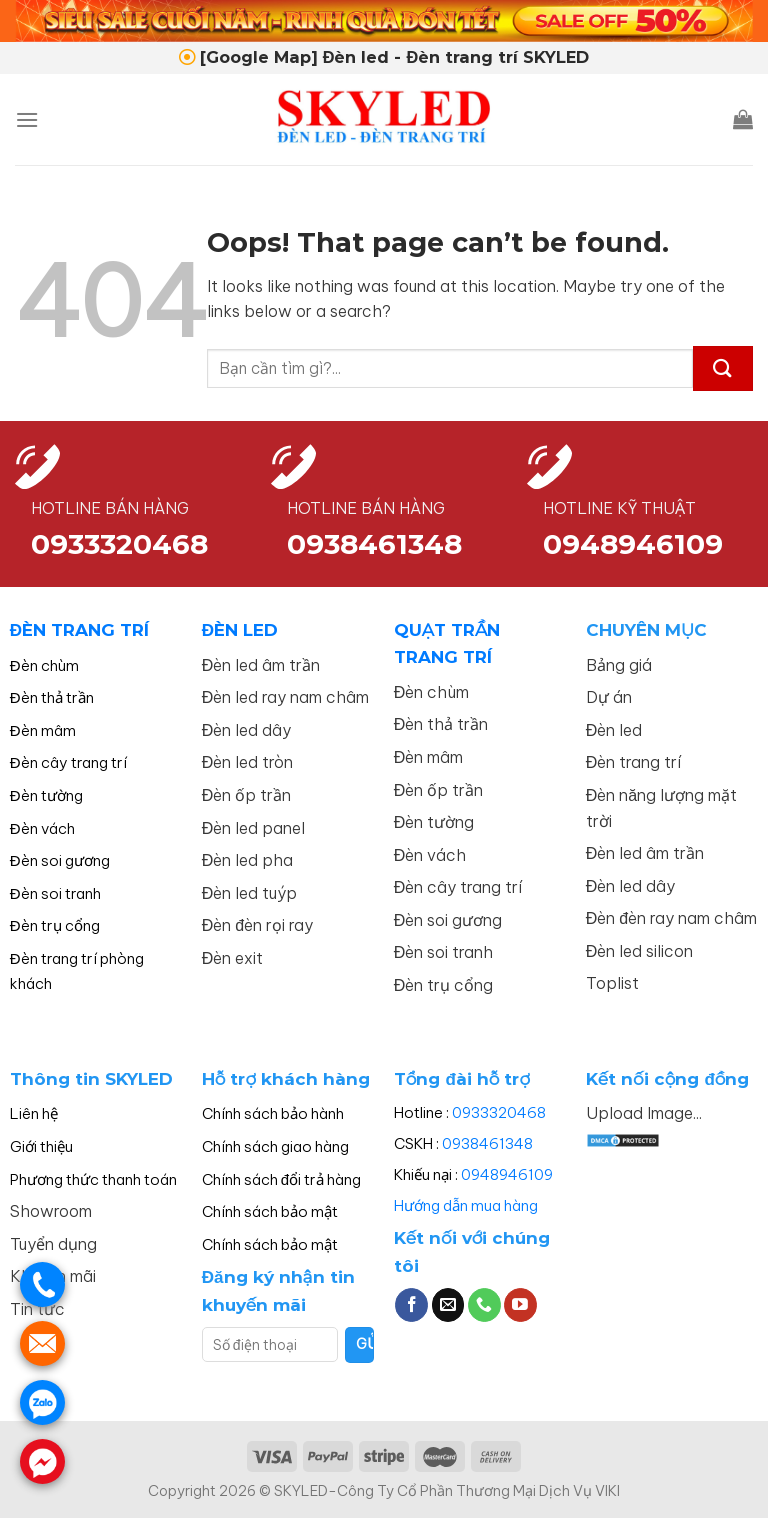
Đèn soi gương (60, 860)
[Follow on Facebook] (411, 1305)
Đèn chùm (44, 665)
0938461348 (487, 1143)
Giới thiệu (41, 1146)
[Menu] (27, 119)
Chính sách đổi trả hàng (281, 1179)
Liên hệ (34, 1113)
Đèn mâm (43, 730)
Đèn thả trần (52, 697)
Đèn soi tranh (55, 893)
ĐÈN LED (240, 630)
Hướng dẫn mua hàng (466, 1205)
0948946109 (507, 1174)
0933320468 (119, 544)
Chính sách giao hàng (275, 1146)
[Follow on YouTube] (520, 1305)
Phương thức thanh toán (93, 1179)
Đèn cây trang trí (68, 762)
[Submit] (723, 368)
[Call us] (484, 1305)
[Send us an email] (448, 1305)
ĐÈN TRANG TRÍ (79, 630)
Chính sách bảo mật (270, 1211)
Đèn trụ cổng (55, 925)
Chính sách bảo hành (273, 1113)
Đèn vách (42, 828)
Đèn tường (46, 795)
